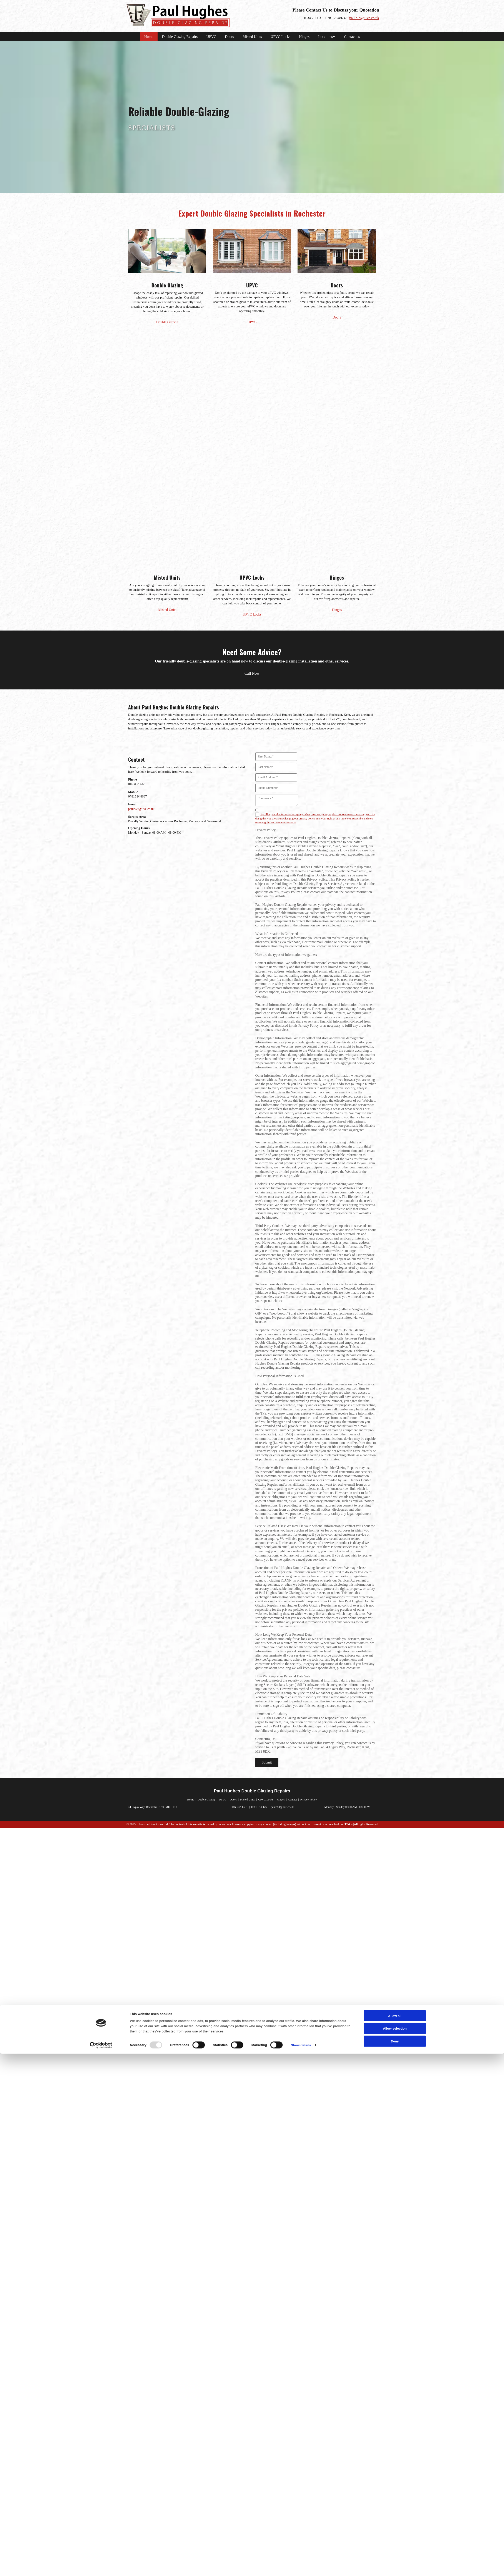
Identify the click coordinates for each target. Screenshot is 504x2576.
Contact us (352, 37)
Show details (301, 1328)
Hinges (304, 37)
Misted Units (252, 37)
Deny (395, 1324)
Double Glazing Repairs (180, 37)
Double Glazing (207, 1799)
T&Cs (348, 1824)
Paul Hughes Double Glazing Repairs (252, 1791)
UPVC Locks (280, 37)
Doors (229, 37)
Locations (325, 37)
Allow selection (395, 1311)
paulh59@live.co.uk (364, 18)
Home (148, 37)
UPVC (211, 37)
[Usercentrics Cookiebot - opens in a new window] (101, 1328)
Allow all (394, 1298)
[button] (167, 322)
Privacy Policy (308, 1799)
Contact (292, 1799)
